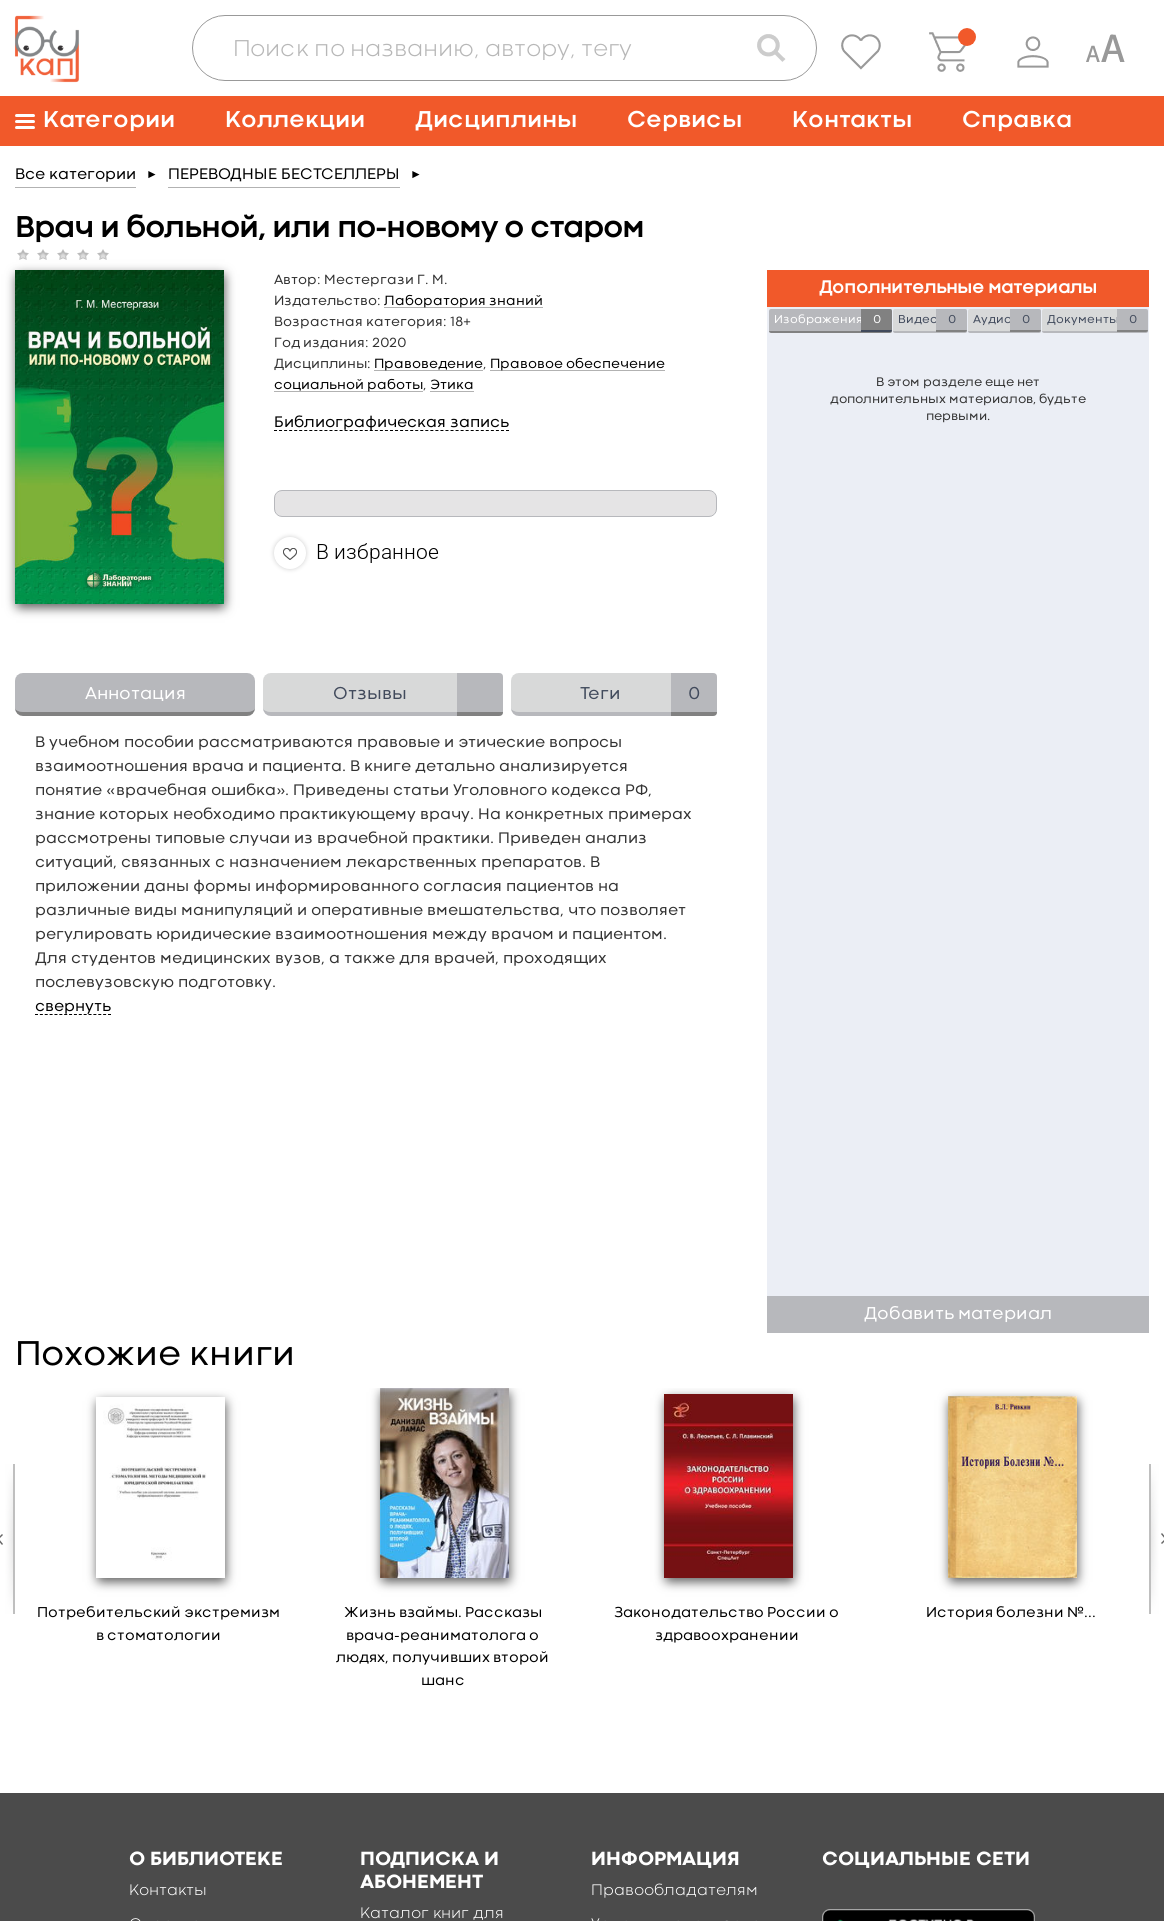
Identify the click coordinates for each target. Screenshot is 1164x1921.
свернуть (73, 1007)
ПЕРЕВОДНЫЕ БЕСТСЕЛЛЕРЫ (284, 175)
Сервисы (684, 120)
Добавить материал (958, 1314)
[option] (159, 1523)
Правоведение (428, 364)
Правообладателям (674, 1891)
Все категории (75, 175)
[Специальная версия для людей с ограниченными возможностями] (1105, 52)
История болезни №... (1011, 1613)
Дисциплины (496, 120)
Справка (1017, 120)
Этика (452, 385)
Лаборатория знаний (463, 301)
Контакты (852, 120)
